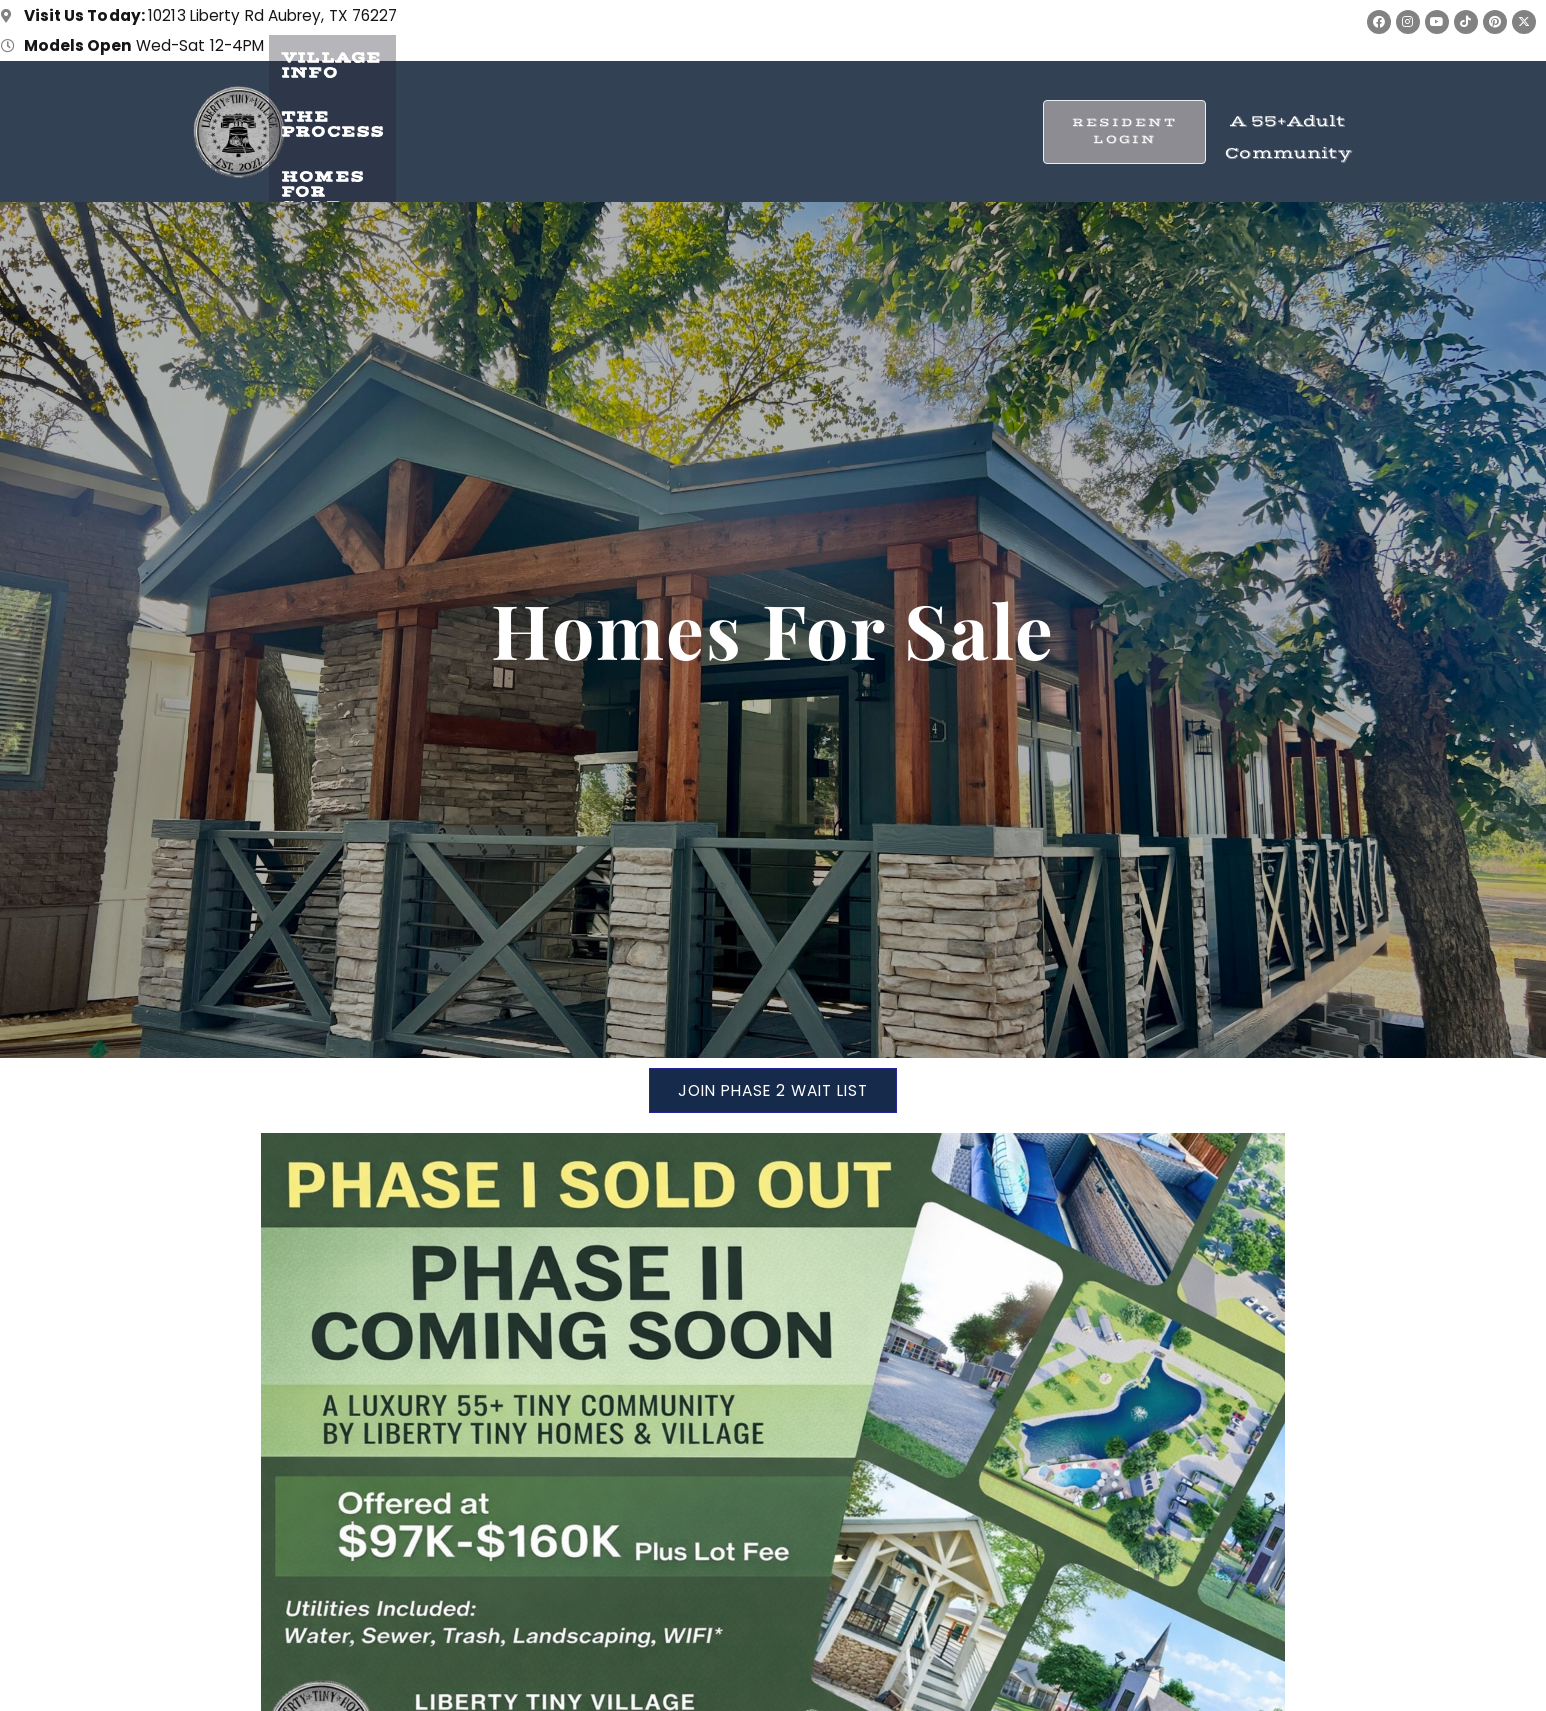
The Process (659, 121)
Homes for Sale (858, 121)
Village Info (477, 121)
